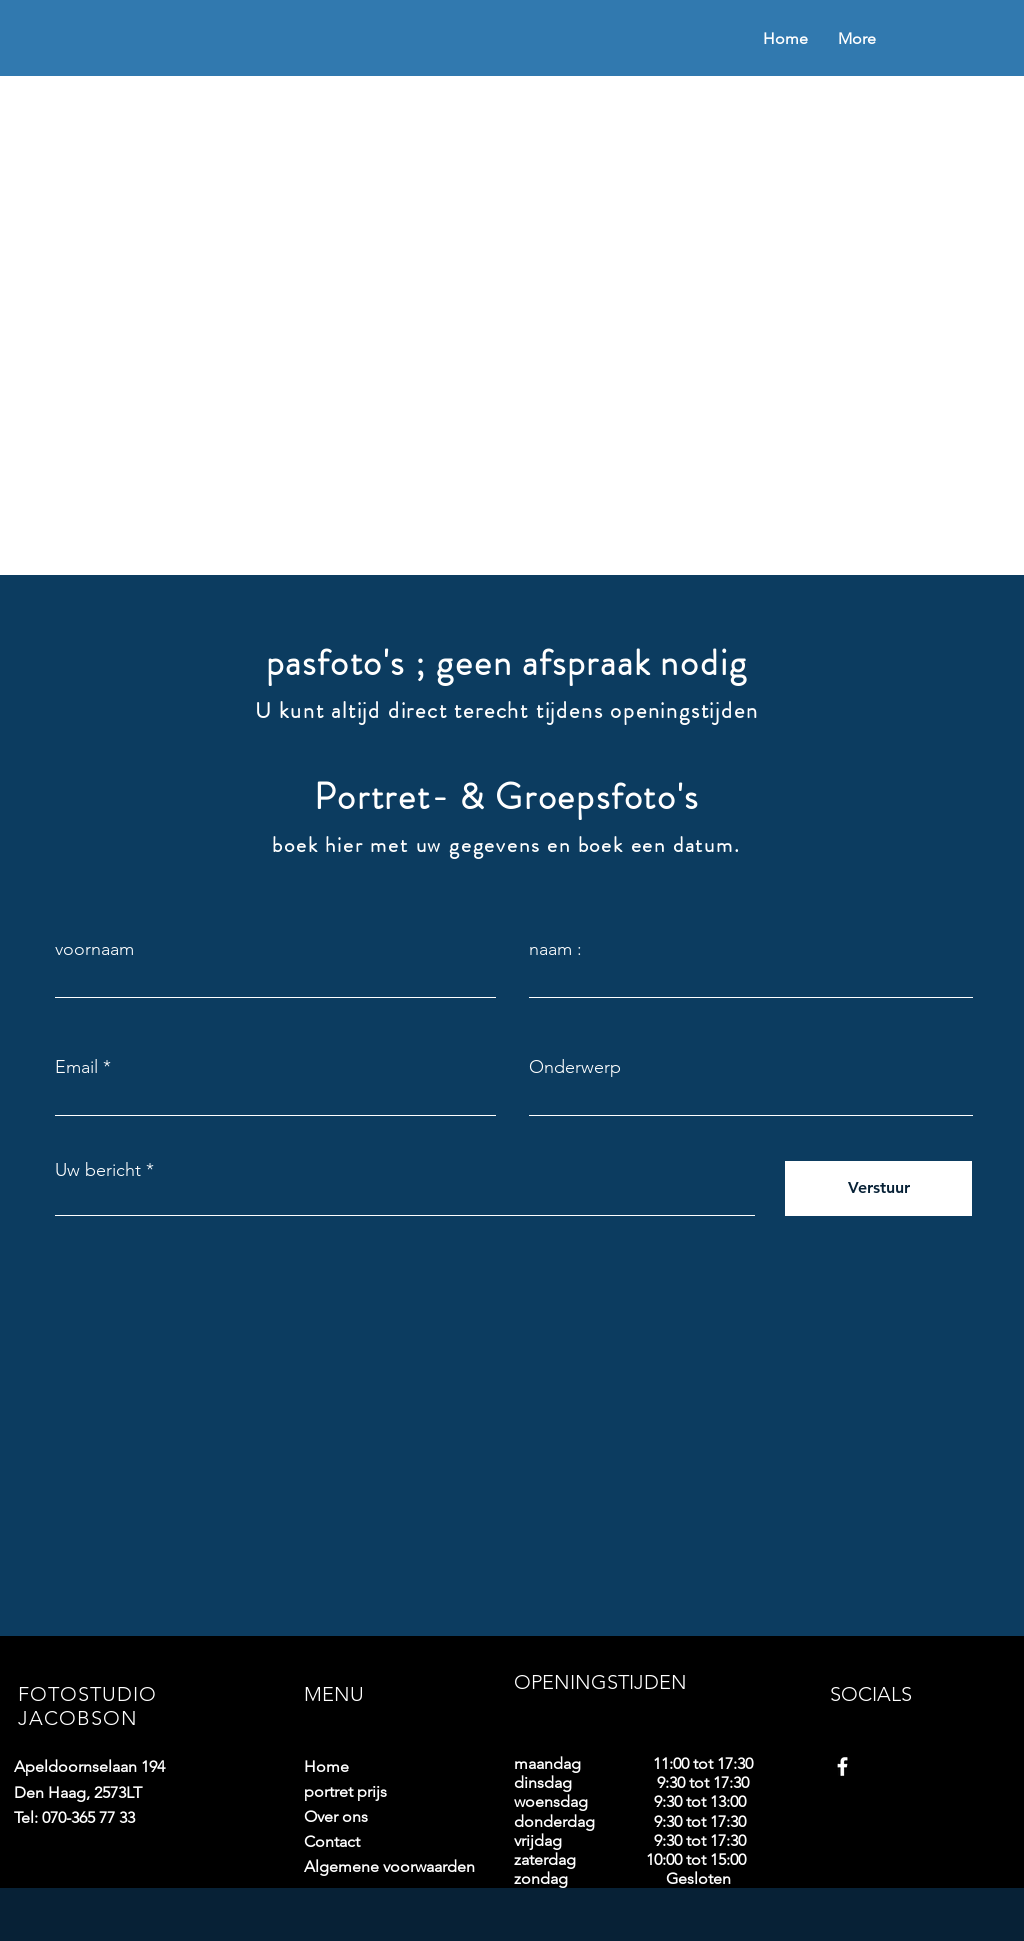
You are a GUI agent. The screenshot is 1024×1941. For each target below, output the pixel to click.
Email (76, 1067)
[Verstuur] (878, 1188)
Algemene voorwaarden (374, 1866)
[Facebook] (842, 1766)
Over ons (336, 1816)
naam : (555, 949)
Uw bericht (98, 1170)
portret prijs (345, 1791)
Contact (332, 1841)
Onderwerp (575, 1067)
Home (326, 1766)
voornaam (94, 949)
